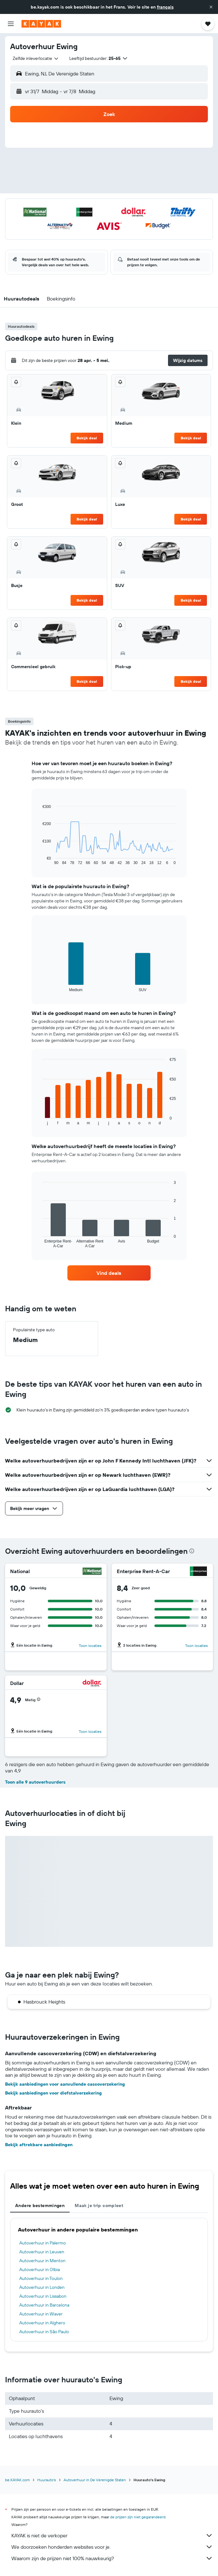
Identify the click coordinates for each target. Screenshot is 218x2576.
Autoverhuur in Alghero (42, 2323)
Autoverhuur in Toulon (41, 2278)
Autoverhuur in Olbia (39, 2269)
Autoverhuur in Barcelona (44, 2305)
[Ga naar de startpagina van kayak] (41, 24)
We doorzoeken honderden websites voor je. (112, 2547)
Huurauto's (46, 2479)
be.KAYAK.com (17, 2479)
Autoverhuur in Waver (41, 2314)
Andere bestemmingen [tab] (40, 2205)
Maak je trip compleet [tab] (99, 2205)
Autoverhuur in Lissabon (42, 2296)
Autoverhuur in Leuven (41, 2252)
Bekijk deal (87, 438)
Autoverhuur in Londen (42, 2287)
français (165, 7)
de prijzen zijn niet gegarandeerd (137, 2517)
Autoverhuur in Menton (42, 2260)
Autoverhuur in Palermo (42, 2243)
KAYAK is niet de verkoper (112, 2535)
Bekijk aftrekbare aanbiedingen (38, 2144)
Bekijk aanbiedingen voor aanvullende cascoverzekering (65, 2084)
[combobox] (36, 58)
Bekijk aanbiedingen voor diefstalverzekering (53, 2093)
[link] (109, 1273)
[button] (211, 7)
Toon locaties (90, 1645)
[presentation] (192, 1551)
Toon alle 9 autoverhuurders (35, 1782)
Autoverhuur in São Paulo (44, 2331)
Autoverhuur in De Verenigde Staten (95, 2479)
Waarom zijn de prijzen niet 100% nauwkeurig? (112, 2558)
